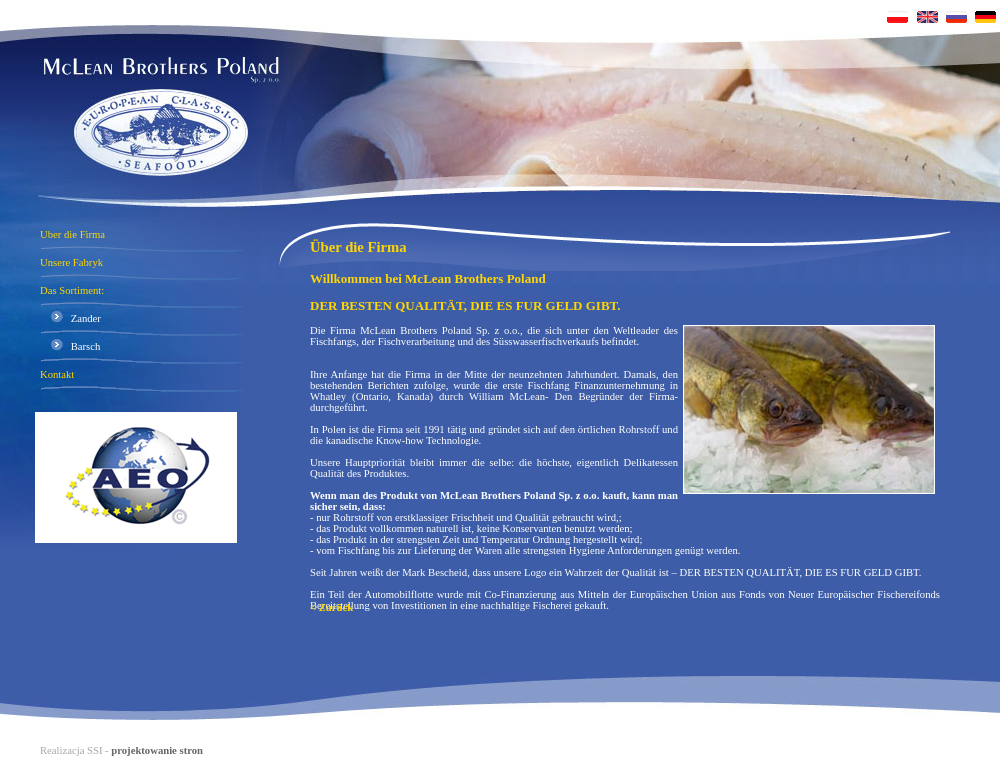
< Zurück (331, 607)
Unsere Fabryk (71, 262)
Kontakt (57, 374)
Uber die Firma (72, 234)
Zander (70, 318)
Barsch (70, 346)
